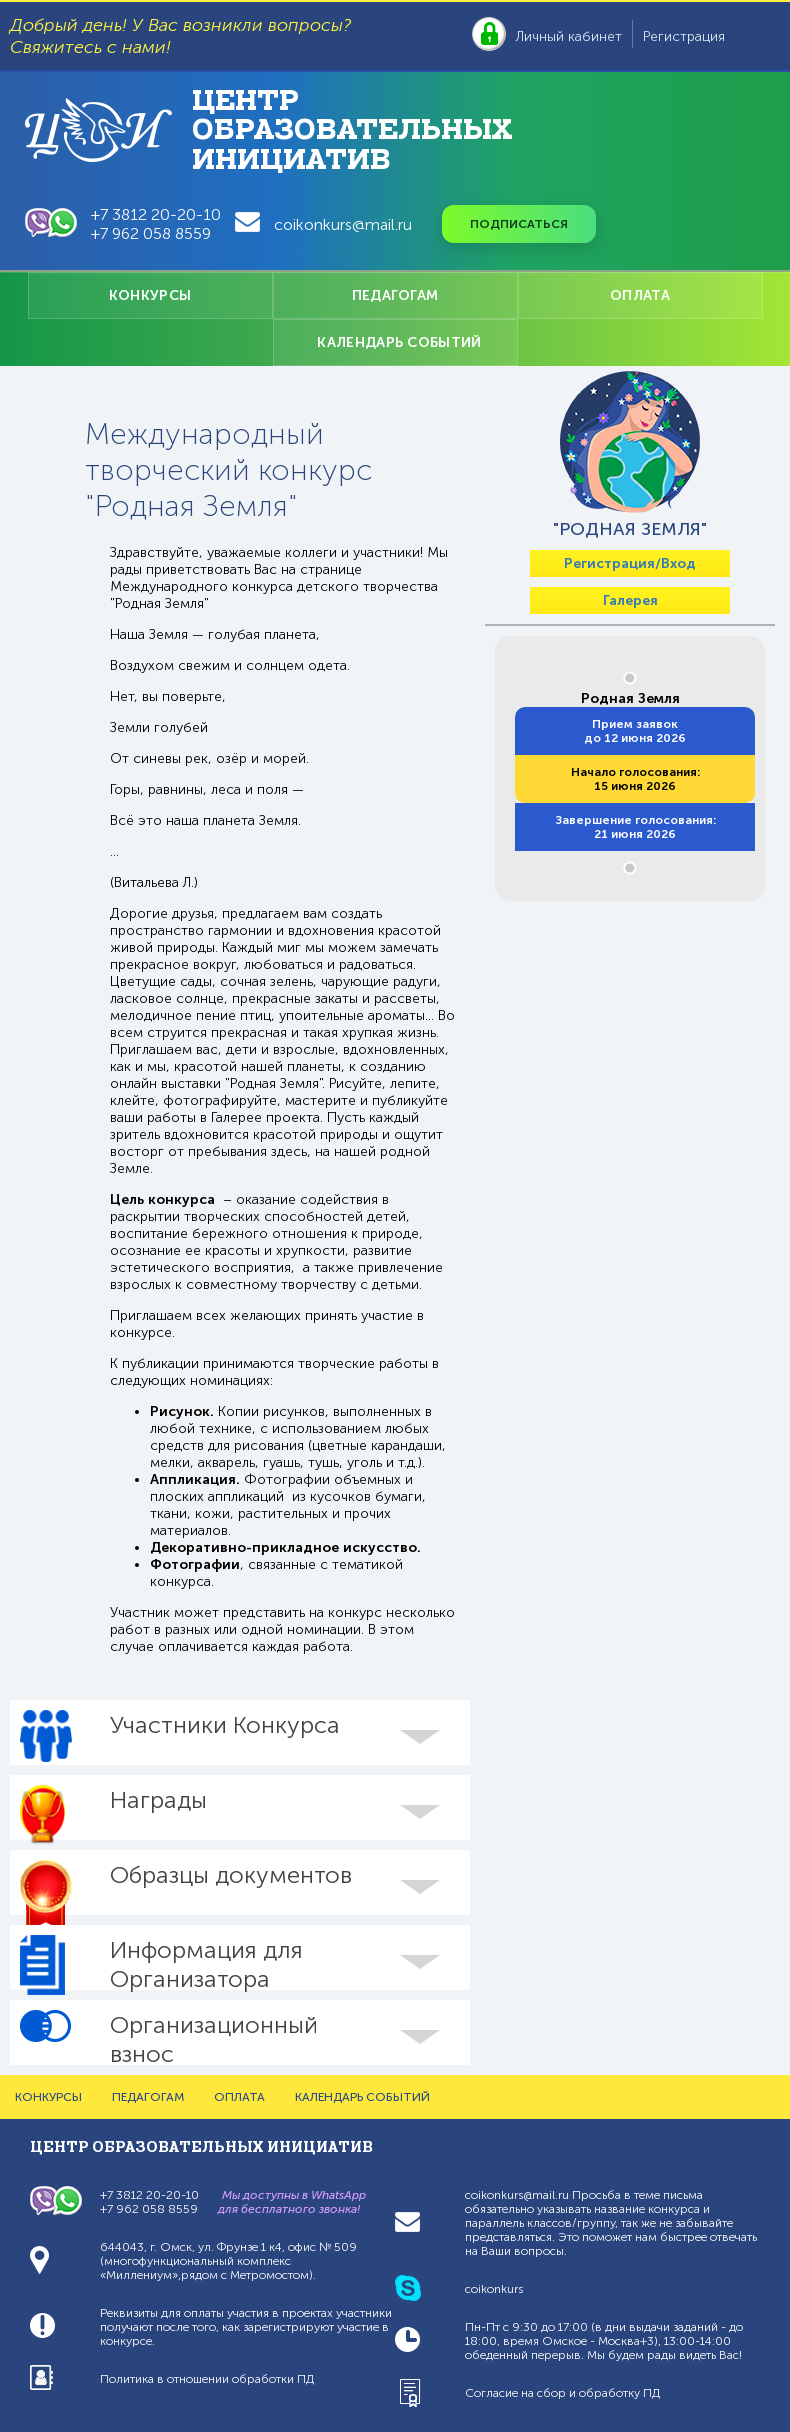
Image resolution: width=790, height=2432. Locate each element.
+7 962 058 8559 (151, 233)
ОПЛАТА (640, 295)
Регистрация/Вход (630, 563)
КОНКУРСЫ (150, 295)
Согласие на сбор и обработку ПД (562, 2393)
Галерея (630, 600)
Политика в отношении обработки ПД (207, 2379)
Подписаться (519, 224)
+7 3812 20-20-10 (156, 214)
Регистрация (684, 36)
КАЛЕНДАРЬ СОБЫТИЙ (399, 342)
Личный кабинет (569, 36)
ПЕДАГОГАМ (395, 295)
